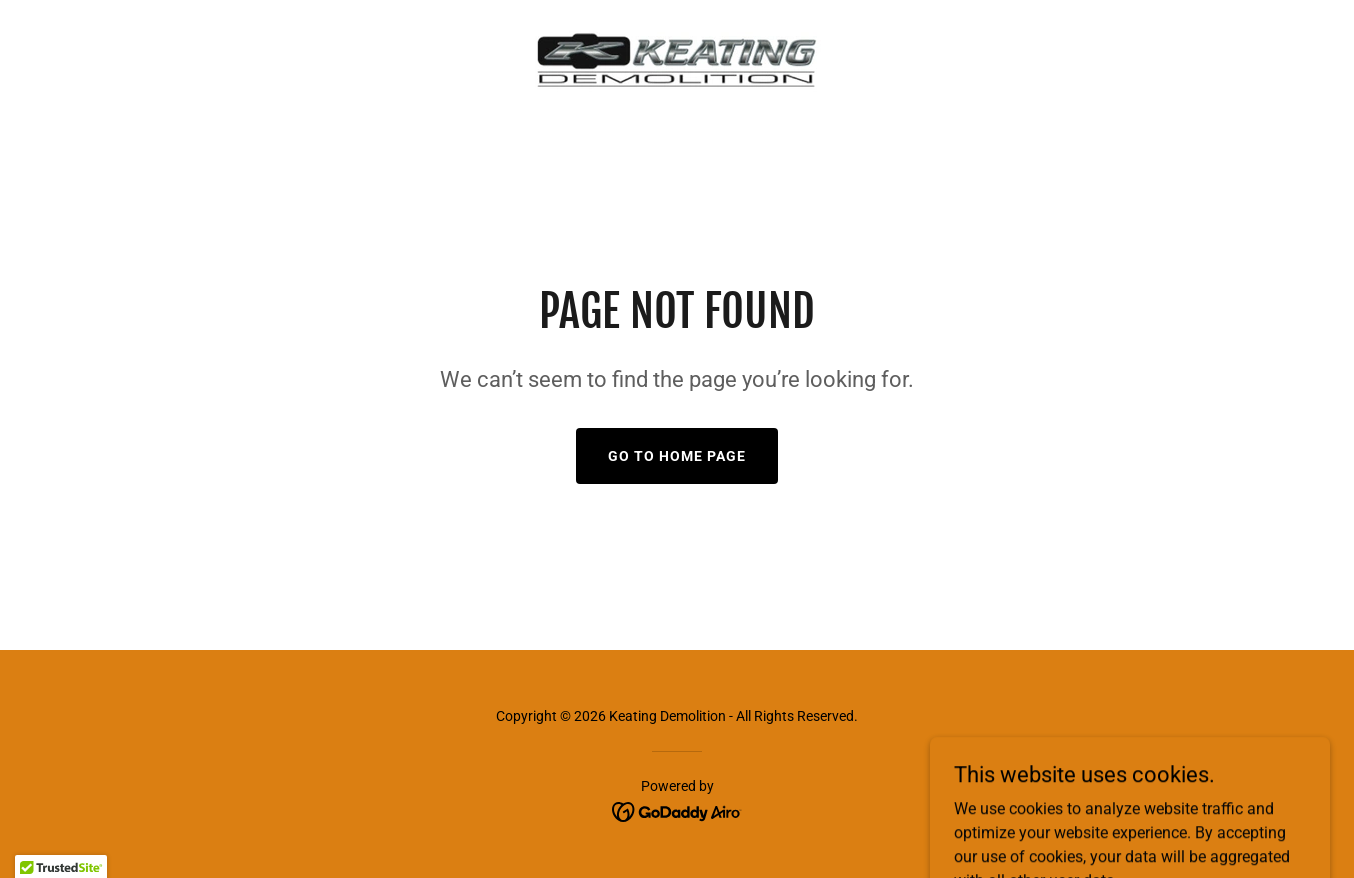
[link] (677, 57)
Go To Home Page (677, 456)
